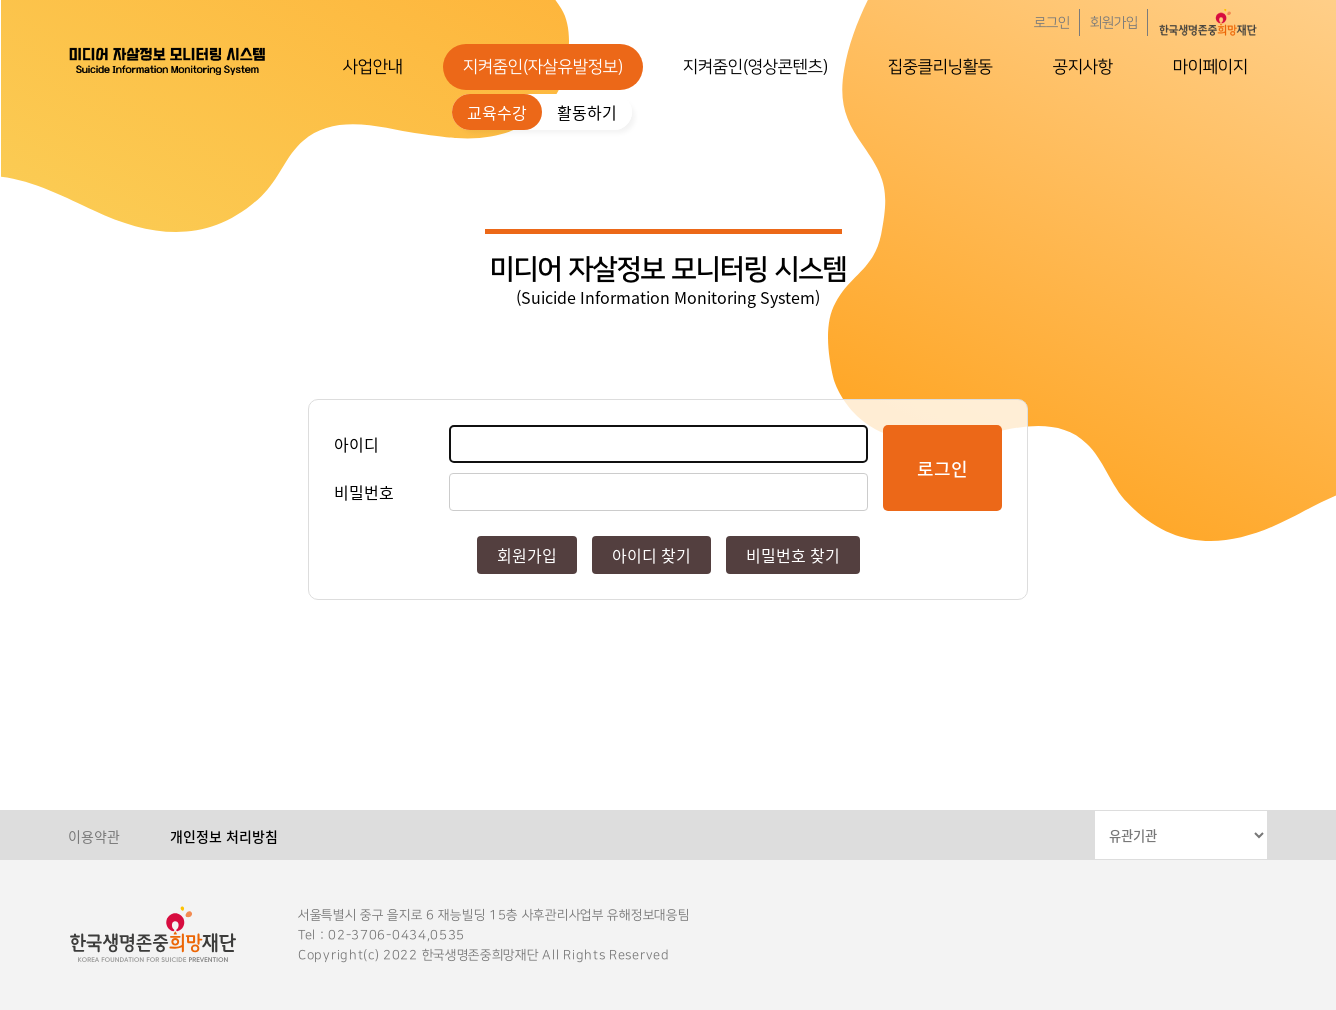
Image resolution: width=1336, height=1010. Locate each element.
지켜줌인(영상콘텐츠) (755, 67)
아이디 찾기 (651, 555)
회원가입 (1114, 23)
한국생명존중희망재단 (168, 60)
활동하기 (587, 112)
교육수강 (497, 112)
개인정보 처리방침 (224, 836)
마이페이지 (1210, 67)
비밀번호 (364, 492)
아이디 (356, 444)
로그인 (1052, 23)
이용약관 (94, 836)
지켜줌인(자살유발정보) (543, 67)
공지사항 (1083, 67)
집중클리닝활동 (940, 67)
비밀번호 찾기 (793, 555)
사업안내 (373, 67)
